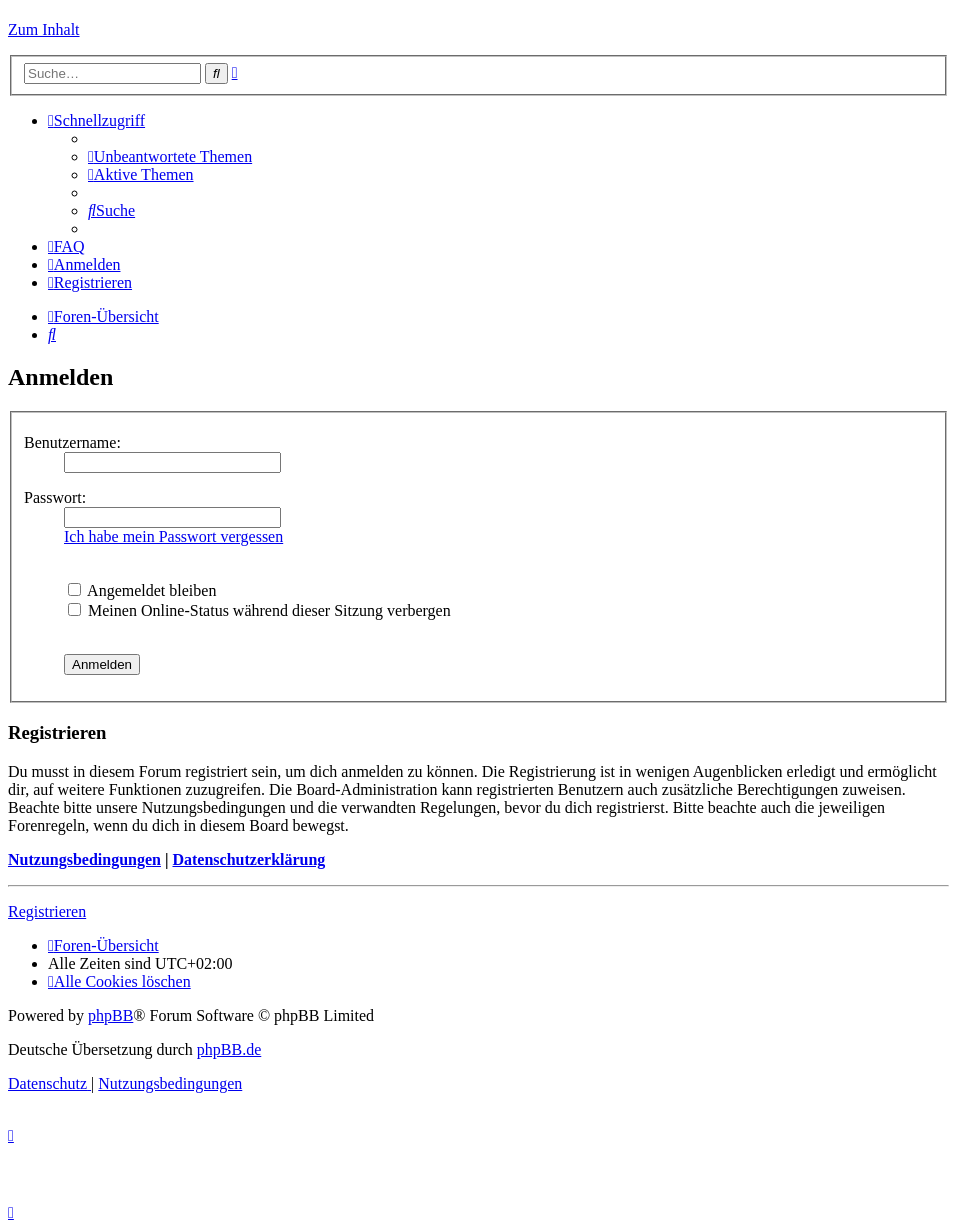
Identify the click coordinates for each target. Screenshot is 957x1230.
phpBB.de (229, 1049)
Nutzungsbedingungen (84, 859)
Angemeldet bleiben (142, 590)
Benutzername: (72, 442)
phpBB (110, 1015)
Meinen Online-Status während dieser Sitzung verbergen (259, 610)
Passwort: (55, 497)
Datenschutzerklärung (248, 859)
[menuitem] (170, 156)
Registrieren (47, 911)
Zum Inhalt (44, 29)
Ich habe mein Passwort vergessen (173, 536)
